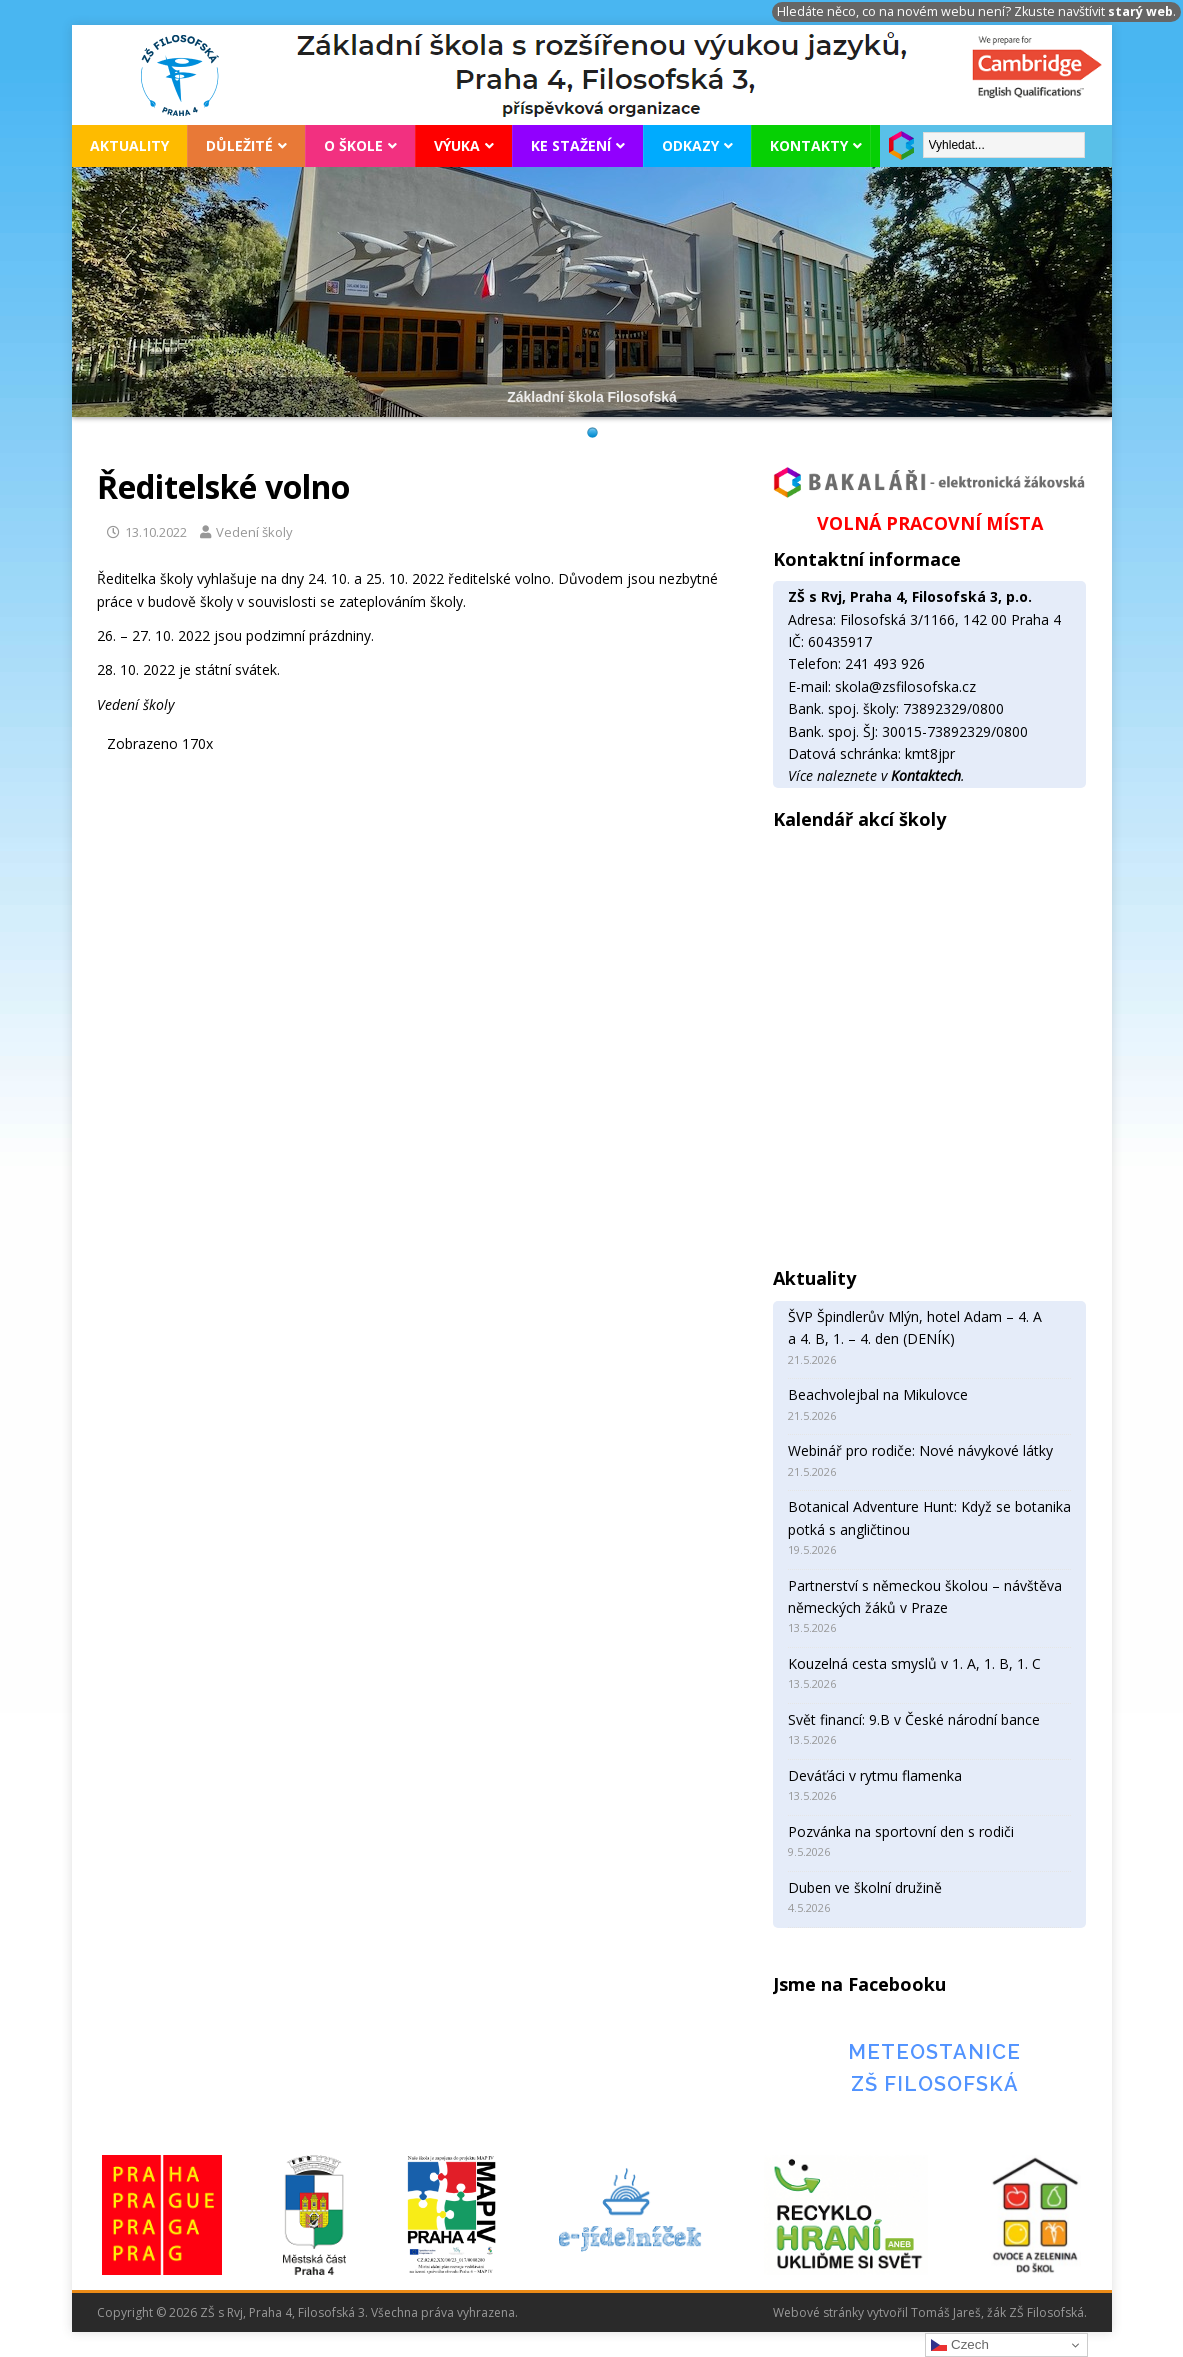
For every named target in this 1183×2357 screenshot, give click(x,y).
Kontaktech (926, 775)
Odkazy (690, 145)
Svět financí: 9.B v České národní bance (914, 1719)
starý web (1140, 11)
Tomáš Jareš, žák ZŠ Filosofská (997, 2312)
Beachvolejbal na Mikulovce (878, 1394)
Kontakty (809, 145)
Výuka (457, 145)
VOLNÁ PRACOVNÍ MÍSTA (930, 523)
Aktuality (129, 145)
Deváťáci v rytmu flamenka (875, 1775)
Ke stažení (571, 145)
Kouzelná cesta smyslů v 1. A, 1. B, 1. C (914, 1663)
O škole (353, 145)
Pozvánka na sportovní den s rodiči (901, 1831)
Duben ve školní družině (865, 1887)
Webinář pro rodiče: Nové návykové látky (920, 1450)
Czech (959, 2345)
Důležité (239, 145)
